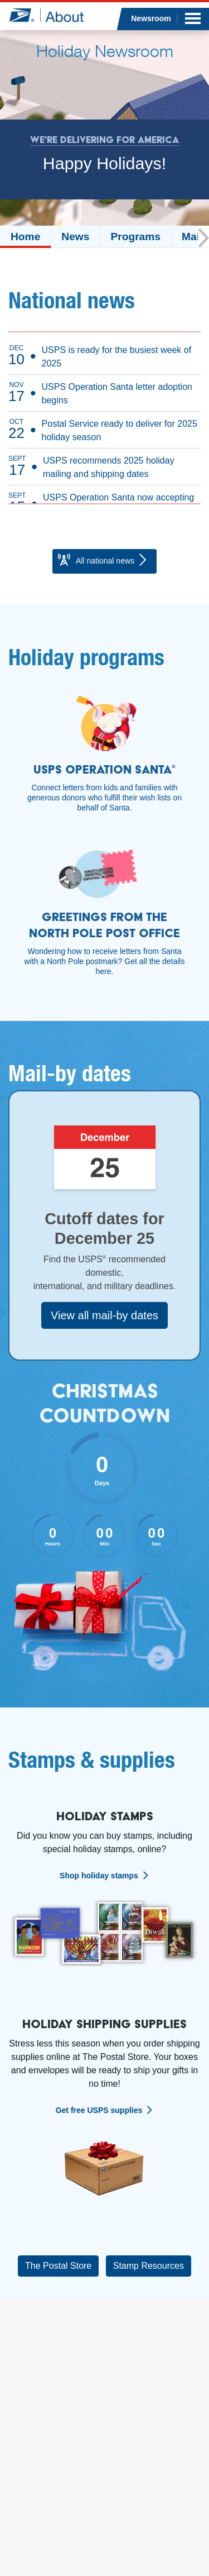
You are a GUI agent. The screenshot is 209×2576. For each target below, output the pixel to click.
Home (25, 236)
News (75, 236)
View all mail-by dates (104, 1315)
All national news (103, 561)
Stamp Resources (148, 2265)
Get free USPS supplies (99, 2110)
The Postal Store (58, 2265)
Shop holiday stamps (99, 1875)
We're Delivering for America (104, 139)
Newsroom (151, 18)
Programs (135, 236)
